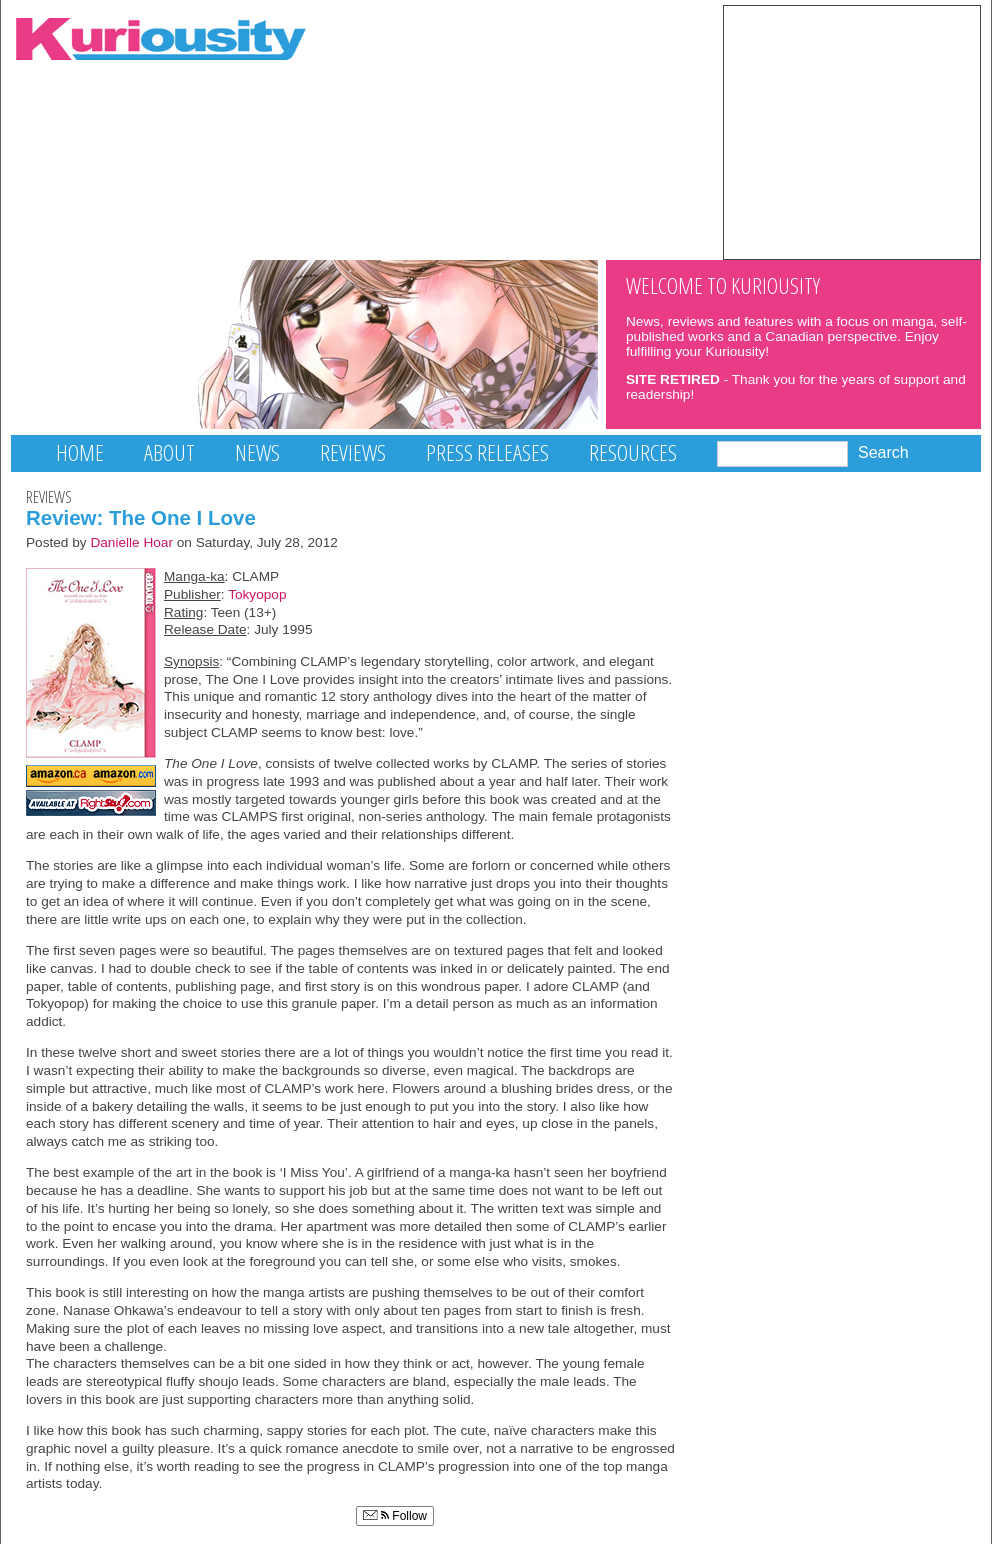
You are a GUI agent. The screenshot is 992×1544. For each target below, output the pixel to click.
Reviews (353, 452)
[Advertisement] (852, 131)
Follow (395, 1516)
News (257, 452)
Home (80, 452)
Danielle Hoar (131, 542)
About (169, 452)
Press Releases (487, 452)
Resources (633, 452)
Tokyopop (257, 594)
